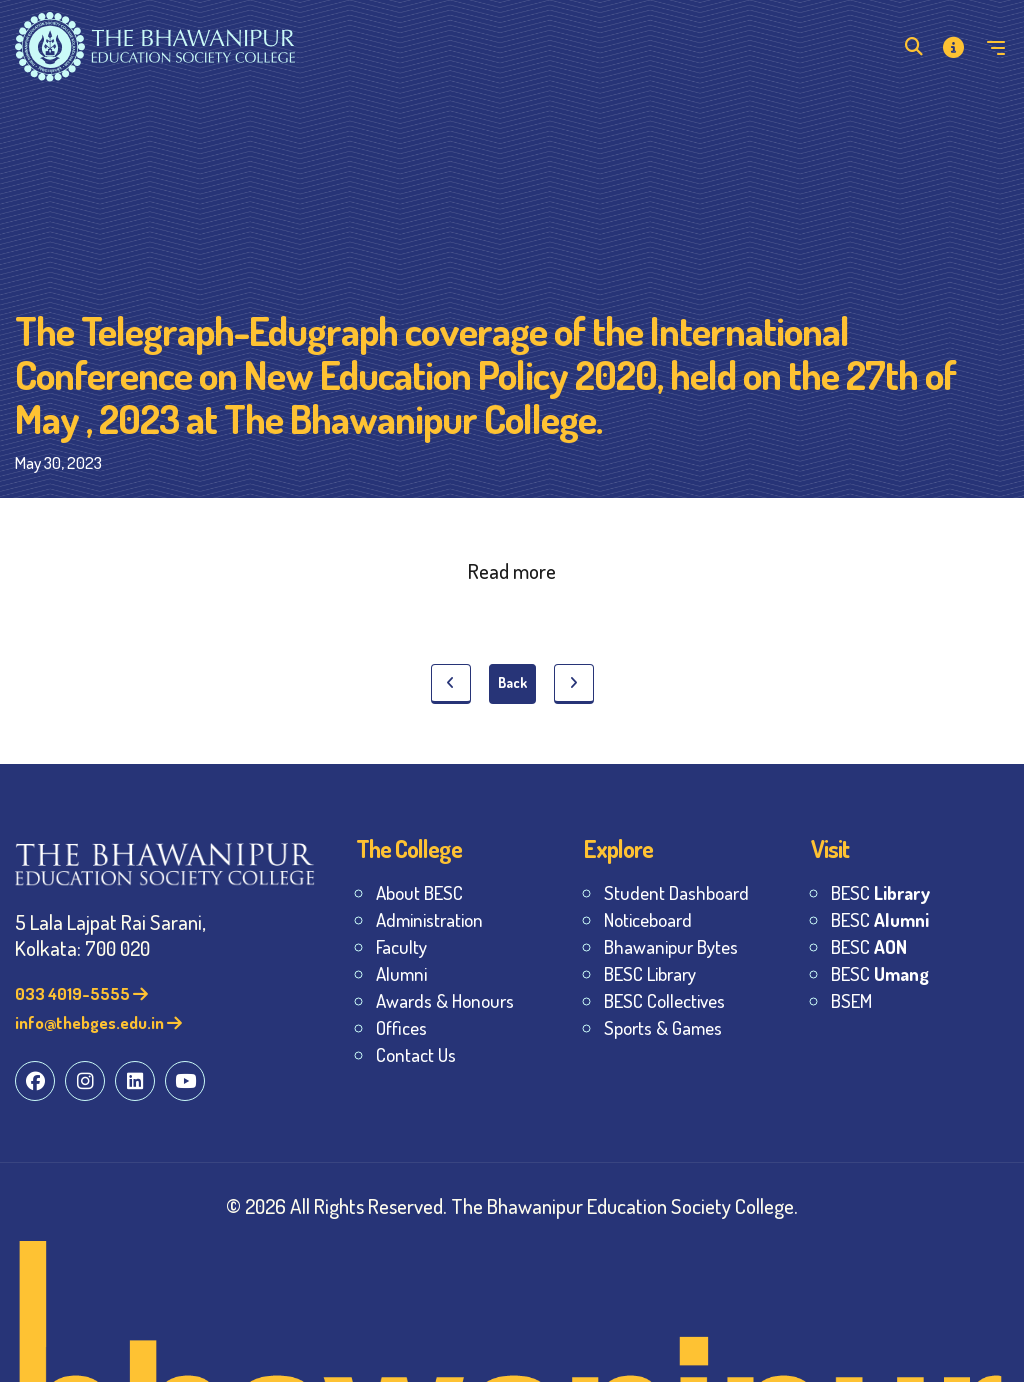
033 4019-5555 (81, 993)
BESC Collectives (664, 1000)
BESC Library (650, 973)
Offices (401, 1027)
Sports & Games (663, 1027)
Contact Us (416, 1054)
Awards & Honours (445, 1000)
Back (512, 682)
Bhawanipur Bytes (671, 946)
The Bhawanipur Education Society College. (624, 1205)
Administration (429, 919)
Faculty (401, 946)
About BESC (419, 892)
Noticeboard (648, 919)
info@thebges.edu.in (98, 1022)
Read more (512, 570)
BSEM (851, 1000)
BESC (880, 892)
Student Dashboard (676, 892)
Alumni (401, 973)
